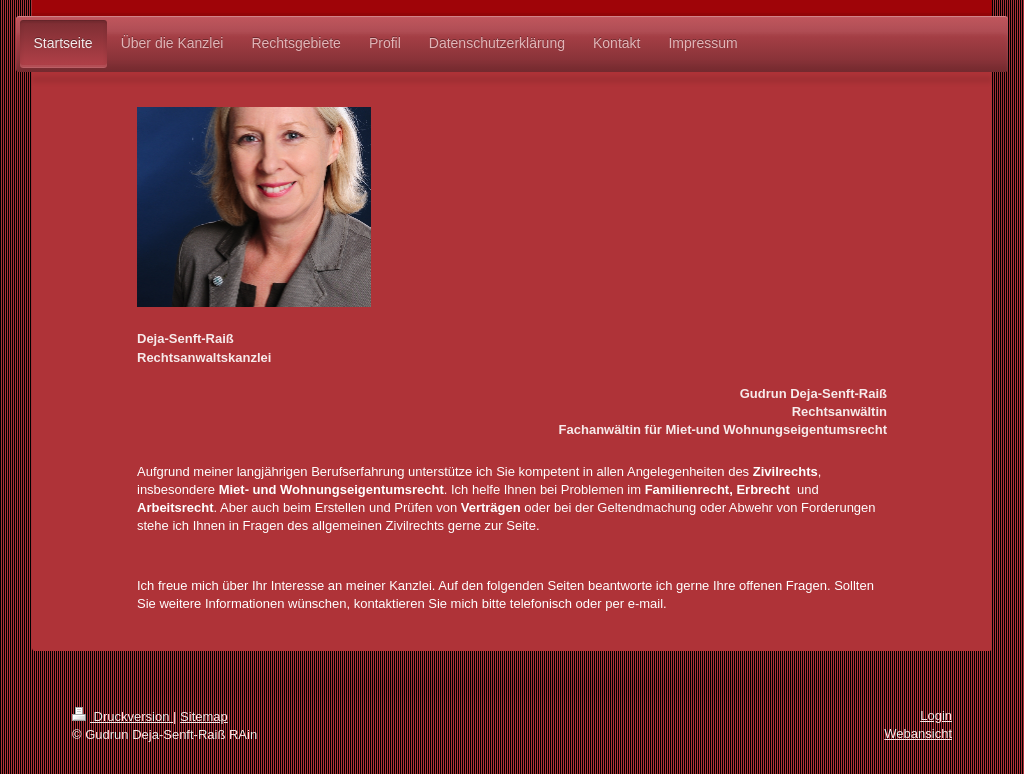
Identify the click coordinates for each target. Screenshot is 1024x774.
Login (936, 715)
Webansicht (918, 733)
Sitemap (204, 716)
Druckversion (122, 716)
